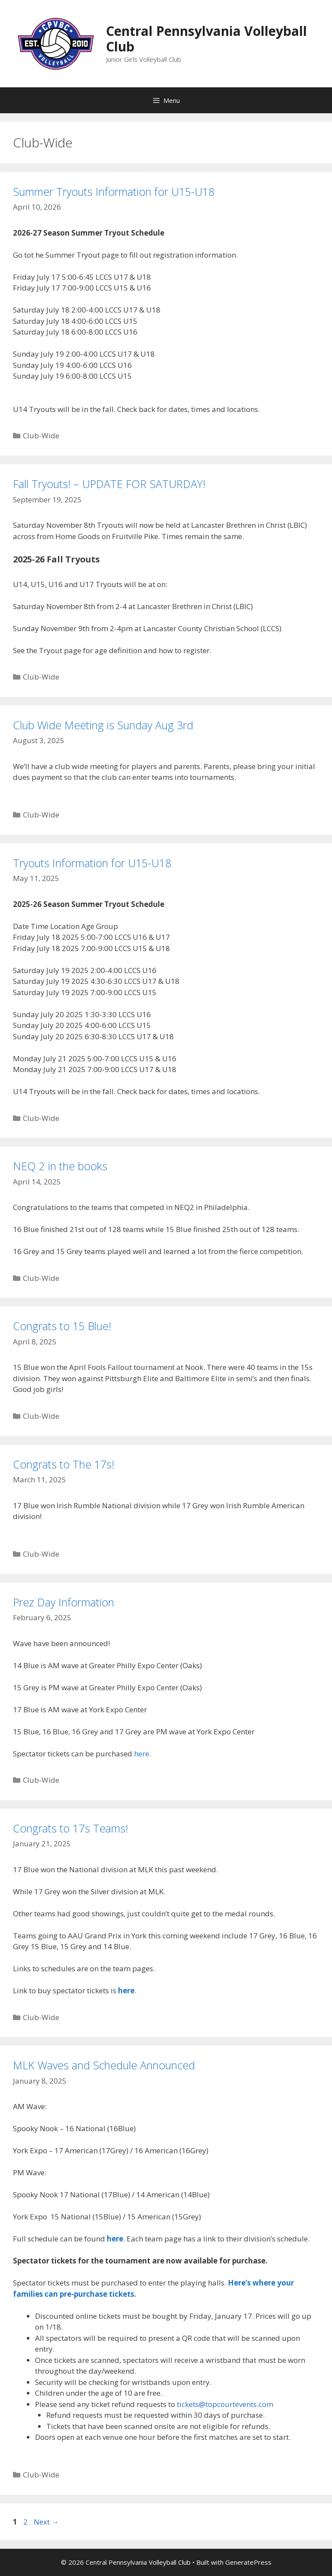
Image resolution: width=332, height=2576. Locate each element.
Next (46, 2522)
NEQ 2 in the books (60, 1166)
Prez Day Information (63, 1602)
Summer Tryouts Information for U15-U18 (113, 191)
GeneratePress (248, 2562)
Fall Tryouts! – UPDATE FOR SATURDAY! (109, 483)
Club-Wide (41, 436)
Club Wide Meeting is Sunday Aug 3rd (103, 725)
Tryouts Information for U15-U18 (92, 862)
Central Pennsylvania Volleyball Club (206, 38)
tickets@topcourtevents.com (225, 2404)
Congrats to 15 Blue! (62, 1325)
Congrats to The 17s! (63, 1464)
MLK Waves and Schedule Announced (104, 2065)
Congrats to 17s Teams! (70, 1828)
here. (142, 1754)
